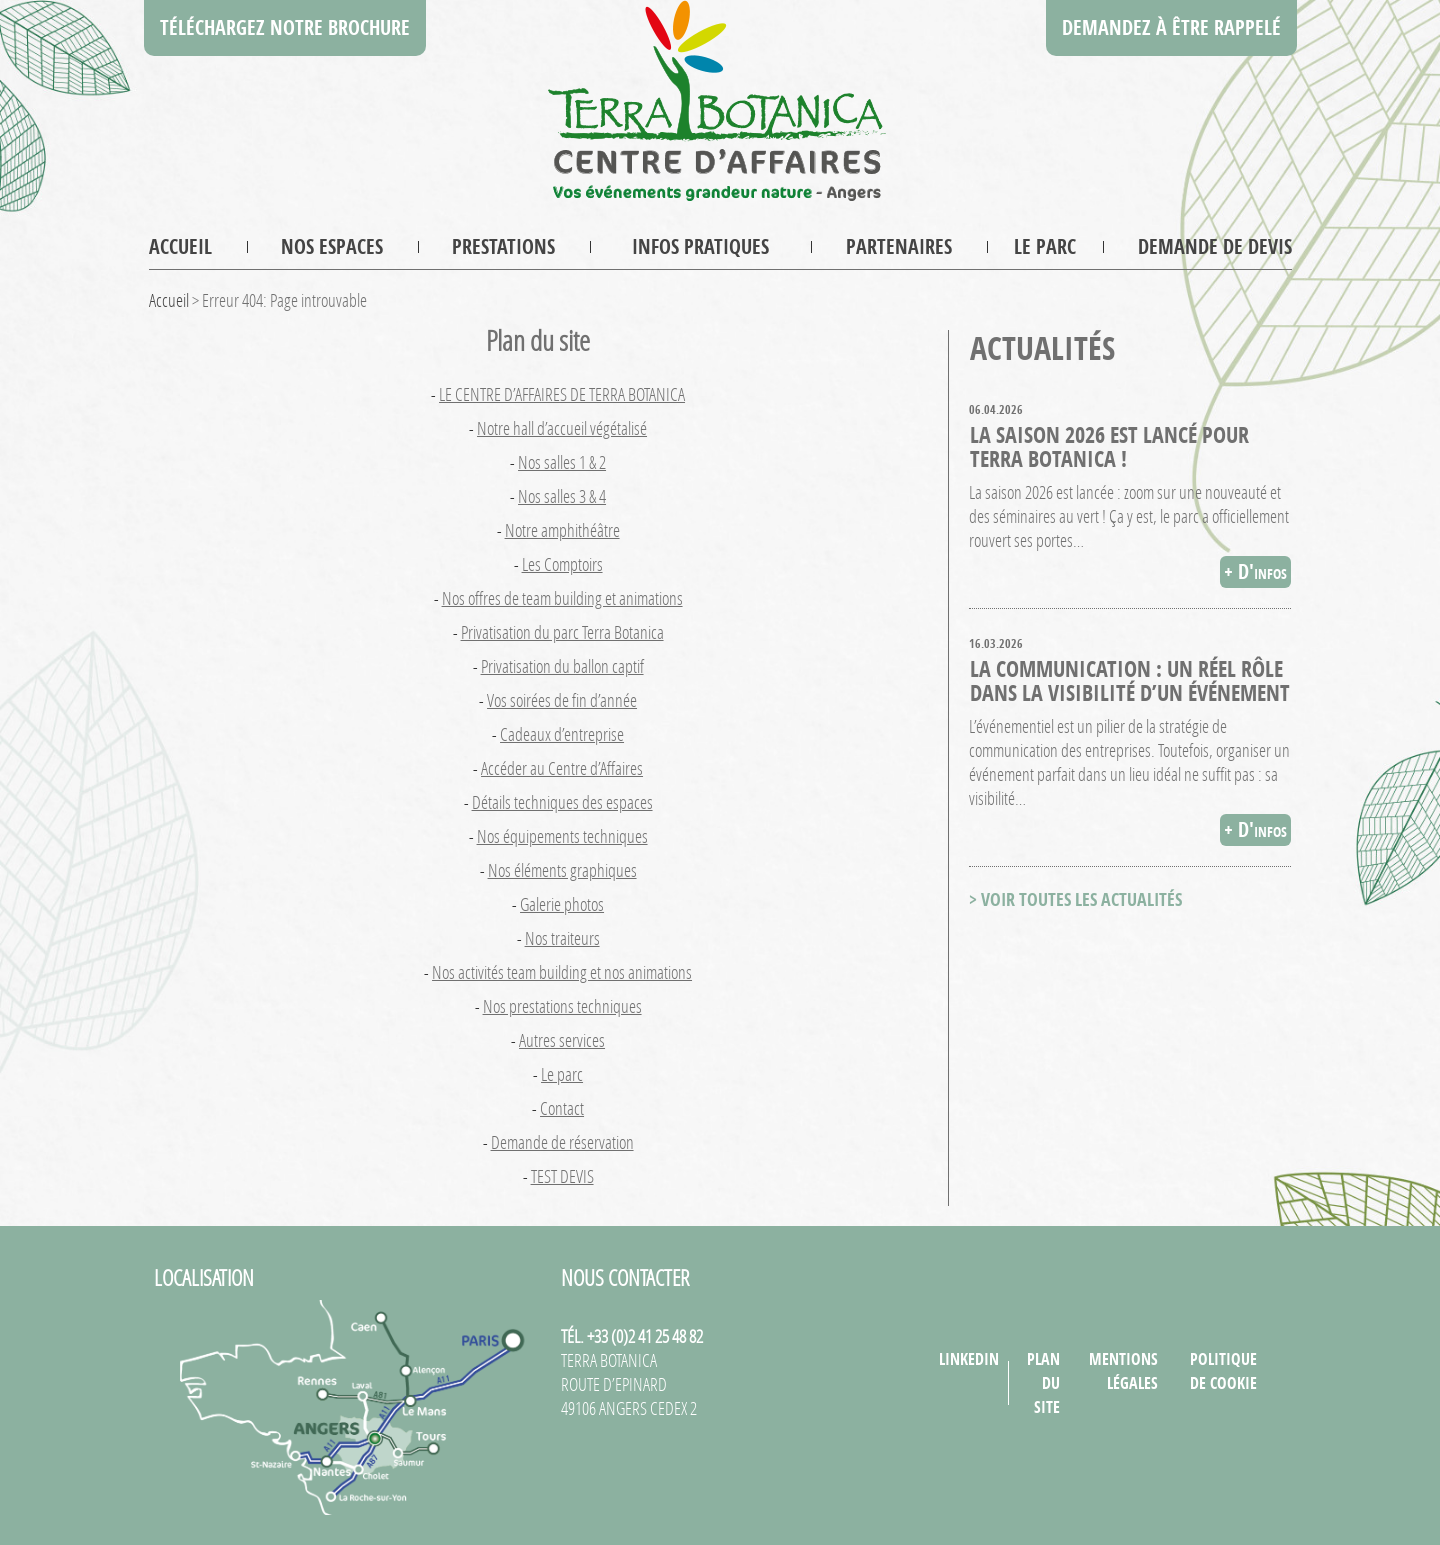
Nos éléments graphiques (562, 870)
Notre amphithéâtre (562, 530)
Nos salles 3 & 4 (562, 496)
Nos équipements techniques (562, 836)
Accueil (180, 246)
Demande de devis (1215, 246)
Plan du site (1043, 1383)
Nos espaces (332, 246)
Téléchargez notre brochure (285, 27)
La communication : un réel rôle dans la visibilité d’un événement (1130, 681)
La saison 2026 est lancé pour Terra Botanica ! (1109, 447)
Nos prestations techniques (562, 1006)
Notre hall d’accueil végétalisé (562, 428)
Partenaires (899, 246)
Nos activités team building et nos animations (562, 972)
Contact (562, 1108)
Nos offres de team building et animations (562, 598)
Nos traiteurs (562, 938)
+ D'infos (1255, 571)
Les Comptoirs (562, 564)
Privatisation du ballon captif (562, 666)
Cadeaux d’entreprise (562, 734)
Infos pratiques (700, 246)
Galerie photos (562, 904)
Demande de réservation (562, 1142)
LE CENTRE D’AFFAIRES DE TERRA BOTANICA (562, 394)
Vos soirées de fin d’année (562, 700)
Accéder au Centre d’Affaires (562, 768)
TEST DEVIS (562, 1176)
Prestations (503, 246)
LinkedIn (969, 1359)
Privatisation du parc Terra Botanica (562, 632)
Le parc (1045, 246)
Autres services (562, 1040)
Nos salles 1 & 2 (562, 462)
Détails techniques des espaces (562, 802)
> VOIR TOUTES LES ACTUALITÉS (1075, 899)
